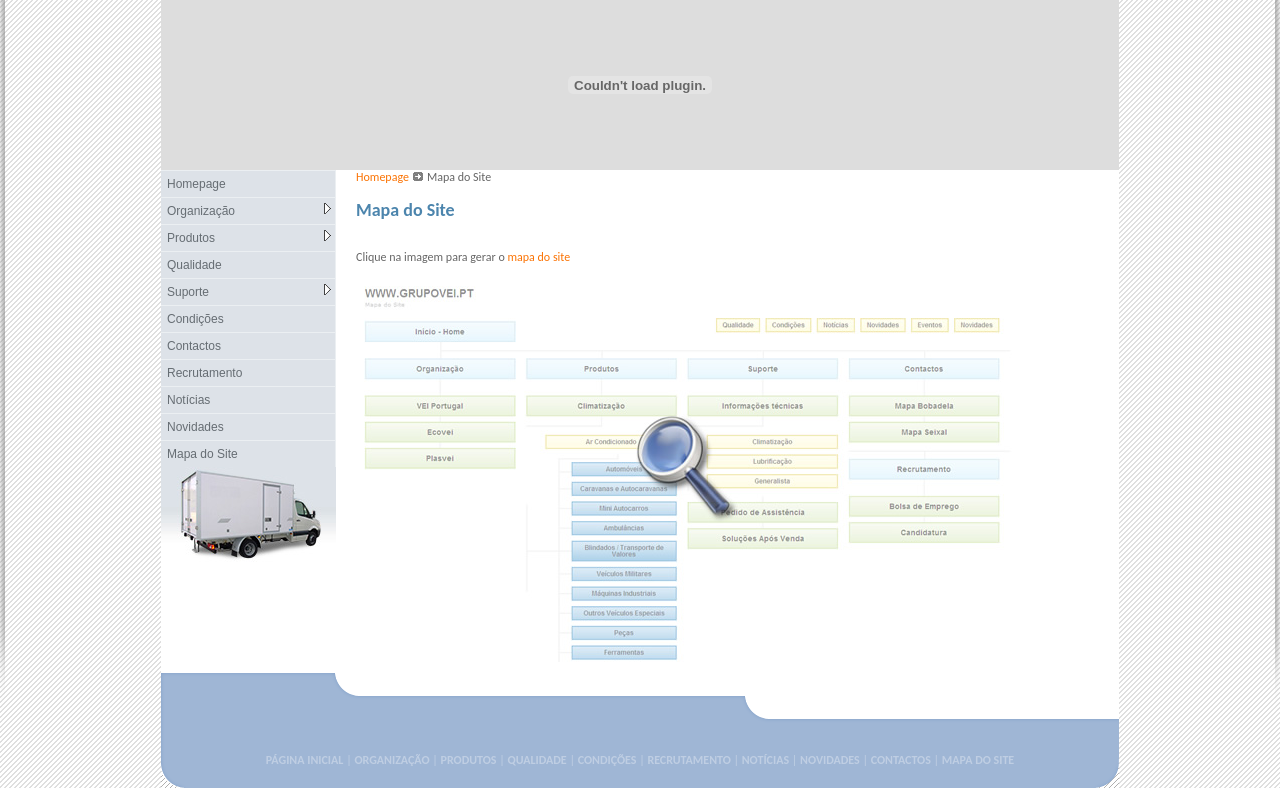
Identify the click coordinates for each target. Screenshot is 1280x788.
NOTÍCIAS (765, 760)
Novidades (195, 427)
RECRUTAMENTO (688, 760)
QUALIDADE (536, 760)
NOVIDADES (830, 760)
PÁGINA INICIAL (305, 760)
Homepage (196, 184)
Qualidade (194, 265)
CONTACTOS (901, 760)
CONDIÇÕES (607, 760)
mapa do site (538, 257)
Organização (249, 210)
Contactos (194, 346)
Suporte (249, 291)
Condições (195, 319)
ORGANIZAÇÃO (391, 760)
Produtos (249, 237)
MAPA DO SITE (978, 760)
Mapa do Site (202, 454)
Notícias (188, 400)
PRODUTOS (469, 760)
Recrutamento (204, 373)
